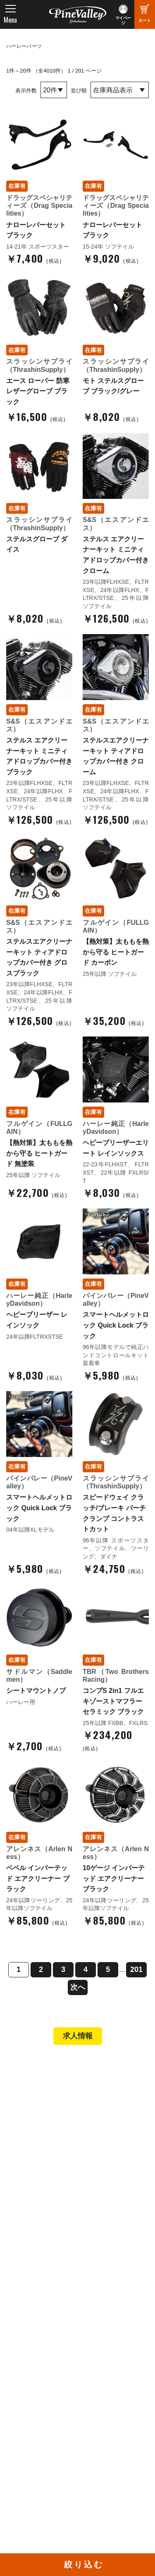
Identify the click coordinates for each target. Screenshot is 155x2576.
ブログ (20, 2347)
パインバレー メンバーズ (49, 2281)
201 (136, 1969)
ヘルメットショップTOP (48, 2198)
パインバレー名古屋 (42, 2116)
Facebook (99, 2410)
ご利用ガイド (33, 2210)
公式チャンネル (36, 2421)
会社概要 (27, 2269)
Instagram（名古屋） (114, 2455)
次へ (77, 1987)
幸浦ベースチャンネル (42, 2435)
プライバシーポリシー (45, 2325)
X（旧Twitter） (105, 2421)
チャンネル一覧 (36, 2410)
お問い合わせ (33, 2314)
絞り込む (84, 2564)
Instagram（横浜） (111, 2444)
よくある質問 (33, 2303)
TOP (17, 2067)
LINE (92, 2433)
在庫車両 (27, 2139)
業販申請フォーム (39, 2232)
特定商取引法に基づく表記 (51, 2221)
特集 (17, 2364)
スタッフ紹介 (33, 2292)
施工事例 (27, 2127)
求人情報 (78, 2036)
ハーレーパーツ (24, 46)
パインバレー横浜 (39, 2105)
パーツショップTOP (42, 2187)
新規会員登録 (33, 2176)
